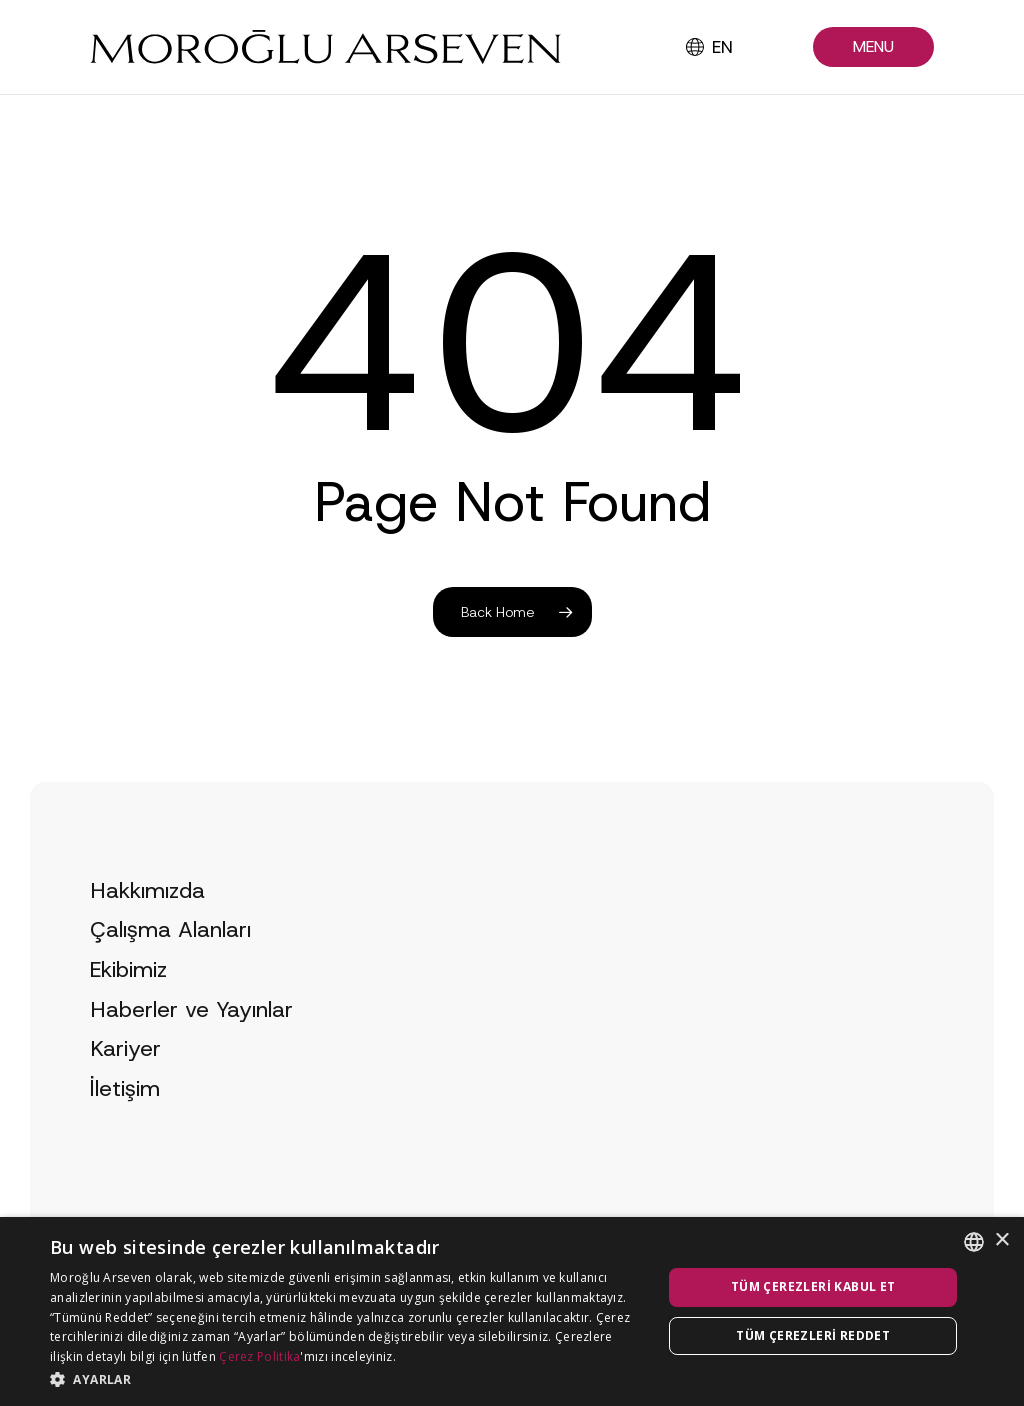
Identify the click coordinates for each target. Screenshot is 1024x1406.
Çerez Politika (259, 1356)
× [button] (1001, 1240)
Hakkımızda (147, 924)
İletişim (125, 1122)
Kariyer (125, 1082)
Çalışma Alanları (170, 964)
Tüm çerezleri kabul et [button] (813, 1286)
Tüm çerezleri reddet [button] (813, 1335)
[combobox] (974, 1242)
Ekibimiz (128, 1003)
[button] (873, 47)
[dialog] (512, 1311)
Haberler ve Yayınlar (191, 1043)
